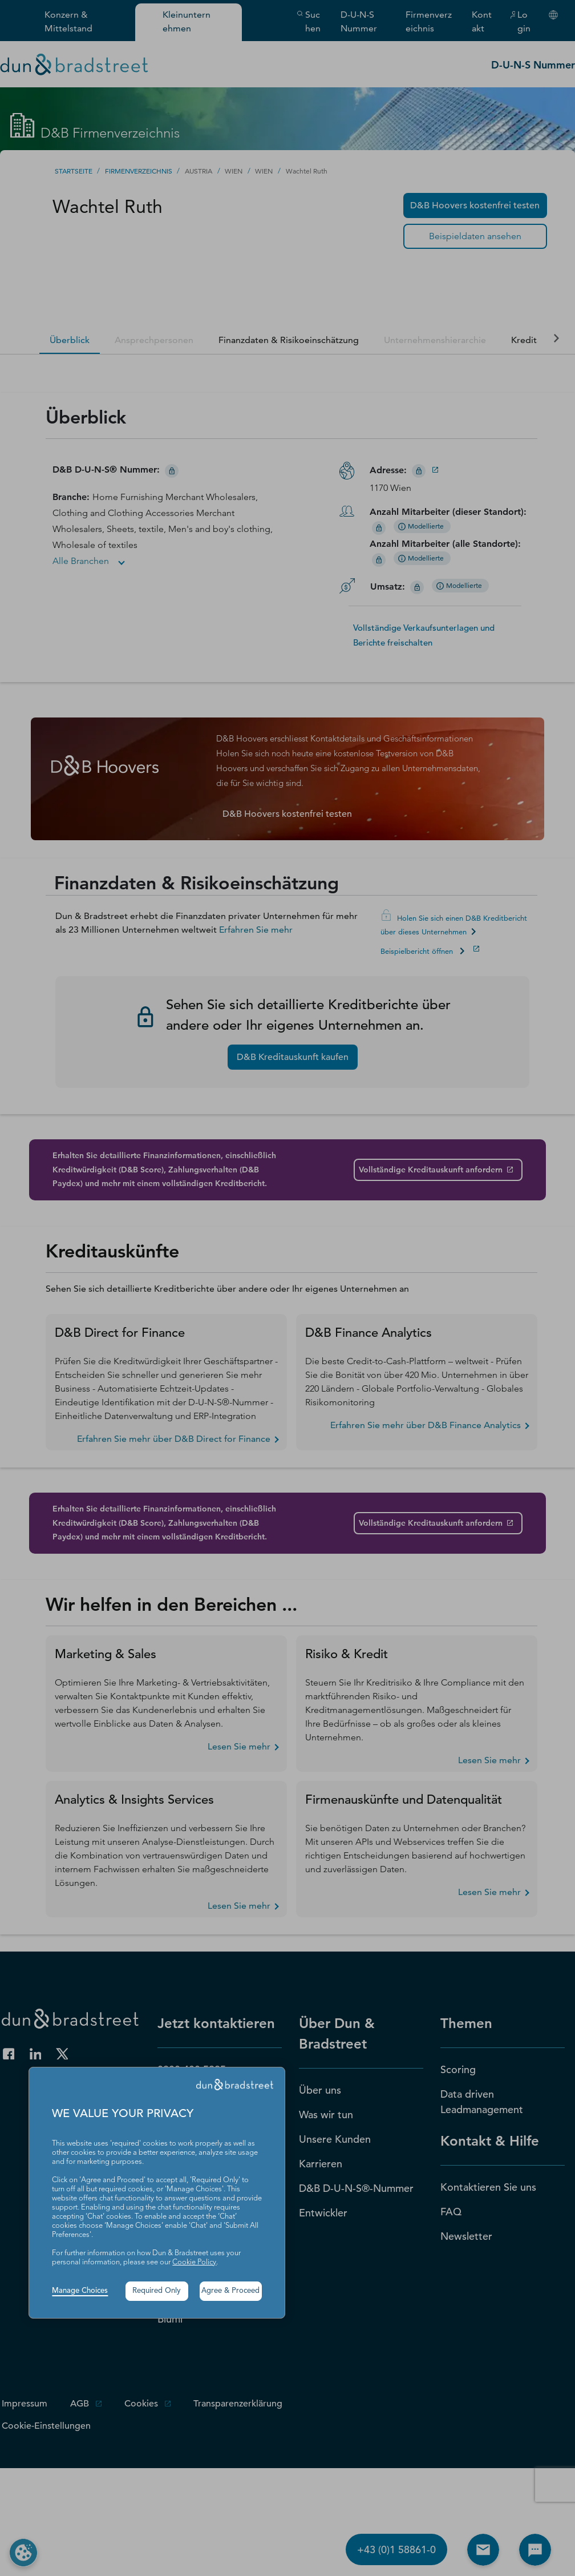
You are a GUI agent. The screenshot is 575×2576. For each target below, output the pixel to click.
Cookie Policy (194, 2262)
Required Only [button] (156, 2291)
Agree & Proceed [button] (230, 2291)
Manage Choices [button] (80, 2291)
